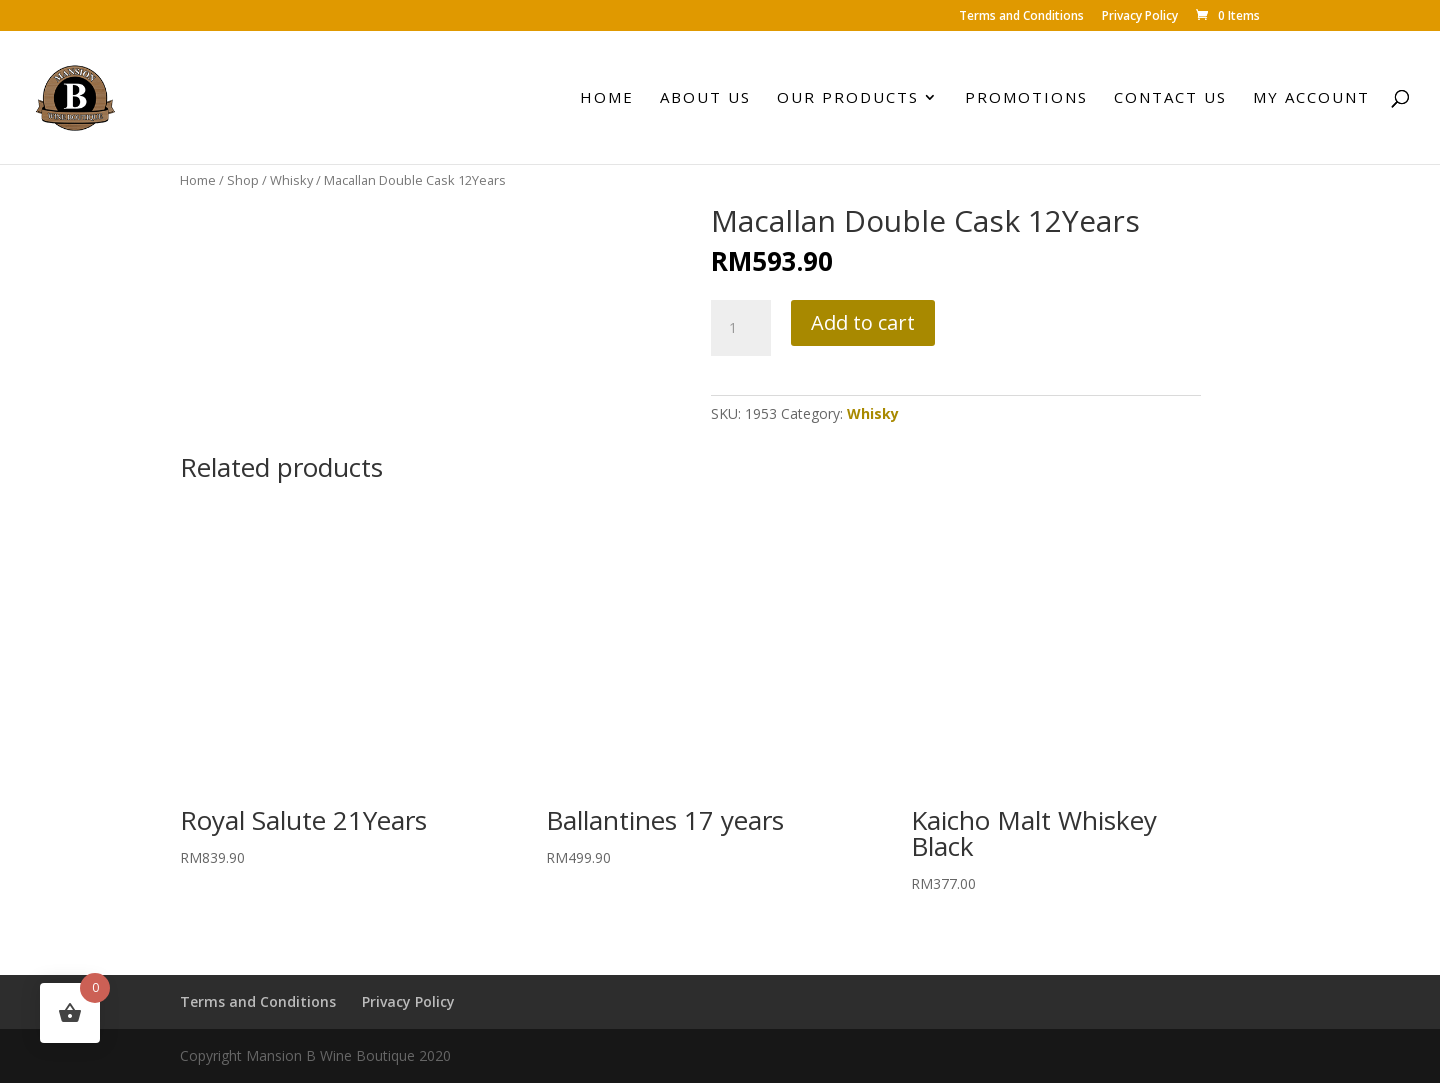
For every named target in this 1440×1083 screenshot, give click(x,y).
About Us (705, 98)
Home (607, 98)
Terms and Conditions (1021, 17)
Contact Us (1170, 98)
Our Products (848, 98)
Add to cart (863, 322)
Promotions (1026, 98)
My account (1311, 98)
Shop (243, 180)
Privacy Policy (1140, 17)
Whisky (291, 180)
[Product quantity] (741, 328)
